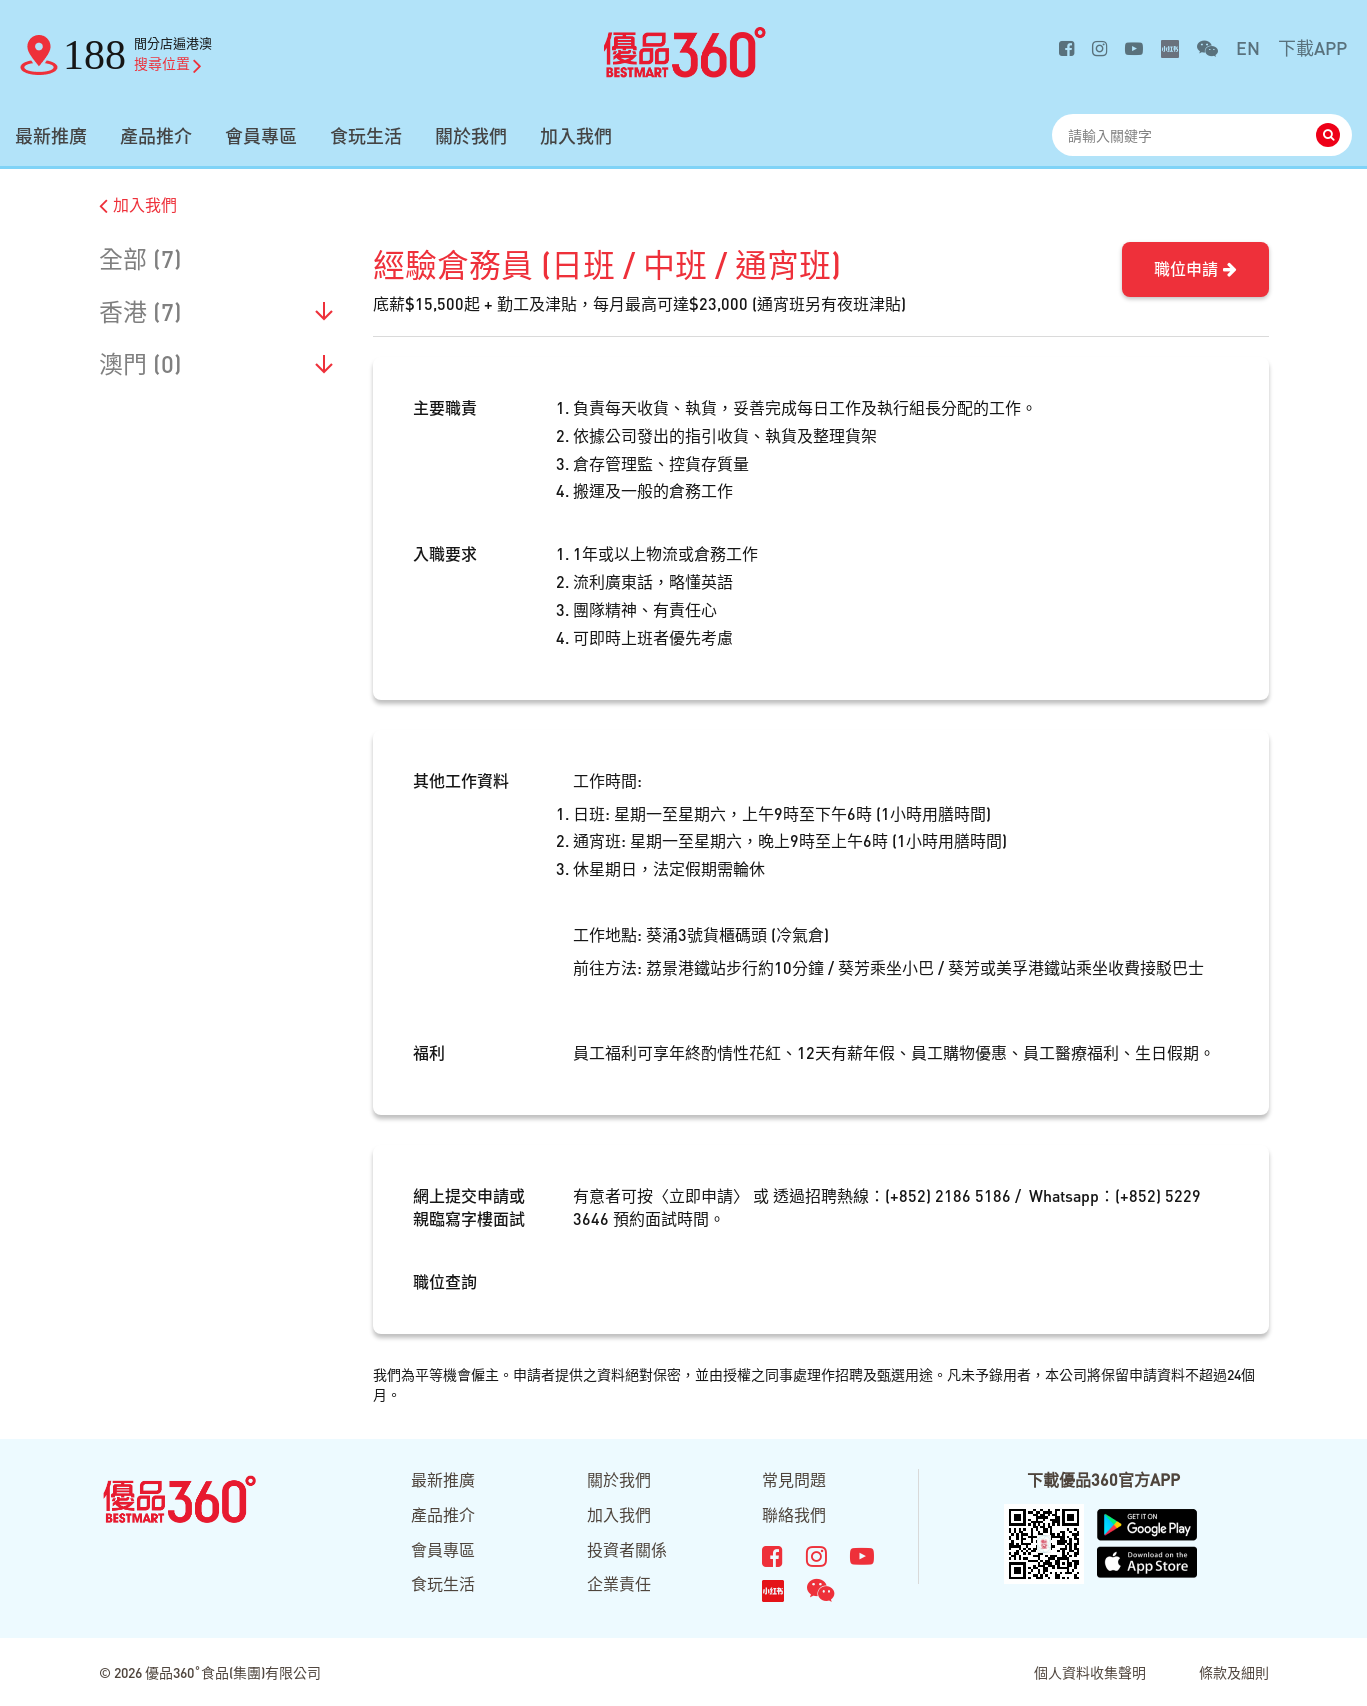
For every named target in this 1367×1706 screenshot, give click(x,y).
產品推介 (156, 136)
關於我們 (471, 136)
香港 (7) (140, 311)
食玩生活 (366, 136)
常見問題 (794, 1479)
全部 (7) (140, 258)
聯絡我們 (794, 1514)
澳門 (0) (140, 363)
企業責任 (619, 1583)
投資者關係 (627, 1549)
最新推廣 (51, 136)
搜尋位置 (168, 63)
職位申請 (1195, 268)
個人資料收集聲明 (1090, 1672)
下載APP (1312, 47)
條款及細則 (1234, 1672)
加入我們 (576, 136)
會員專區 (261, 136)
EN (1248, 47)
